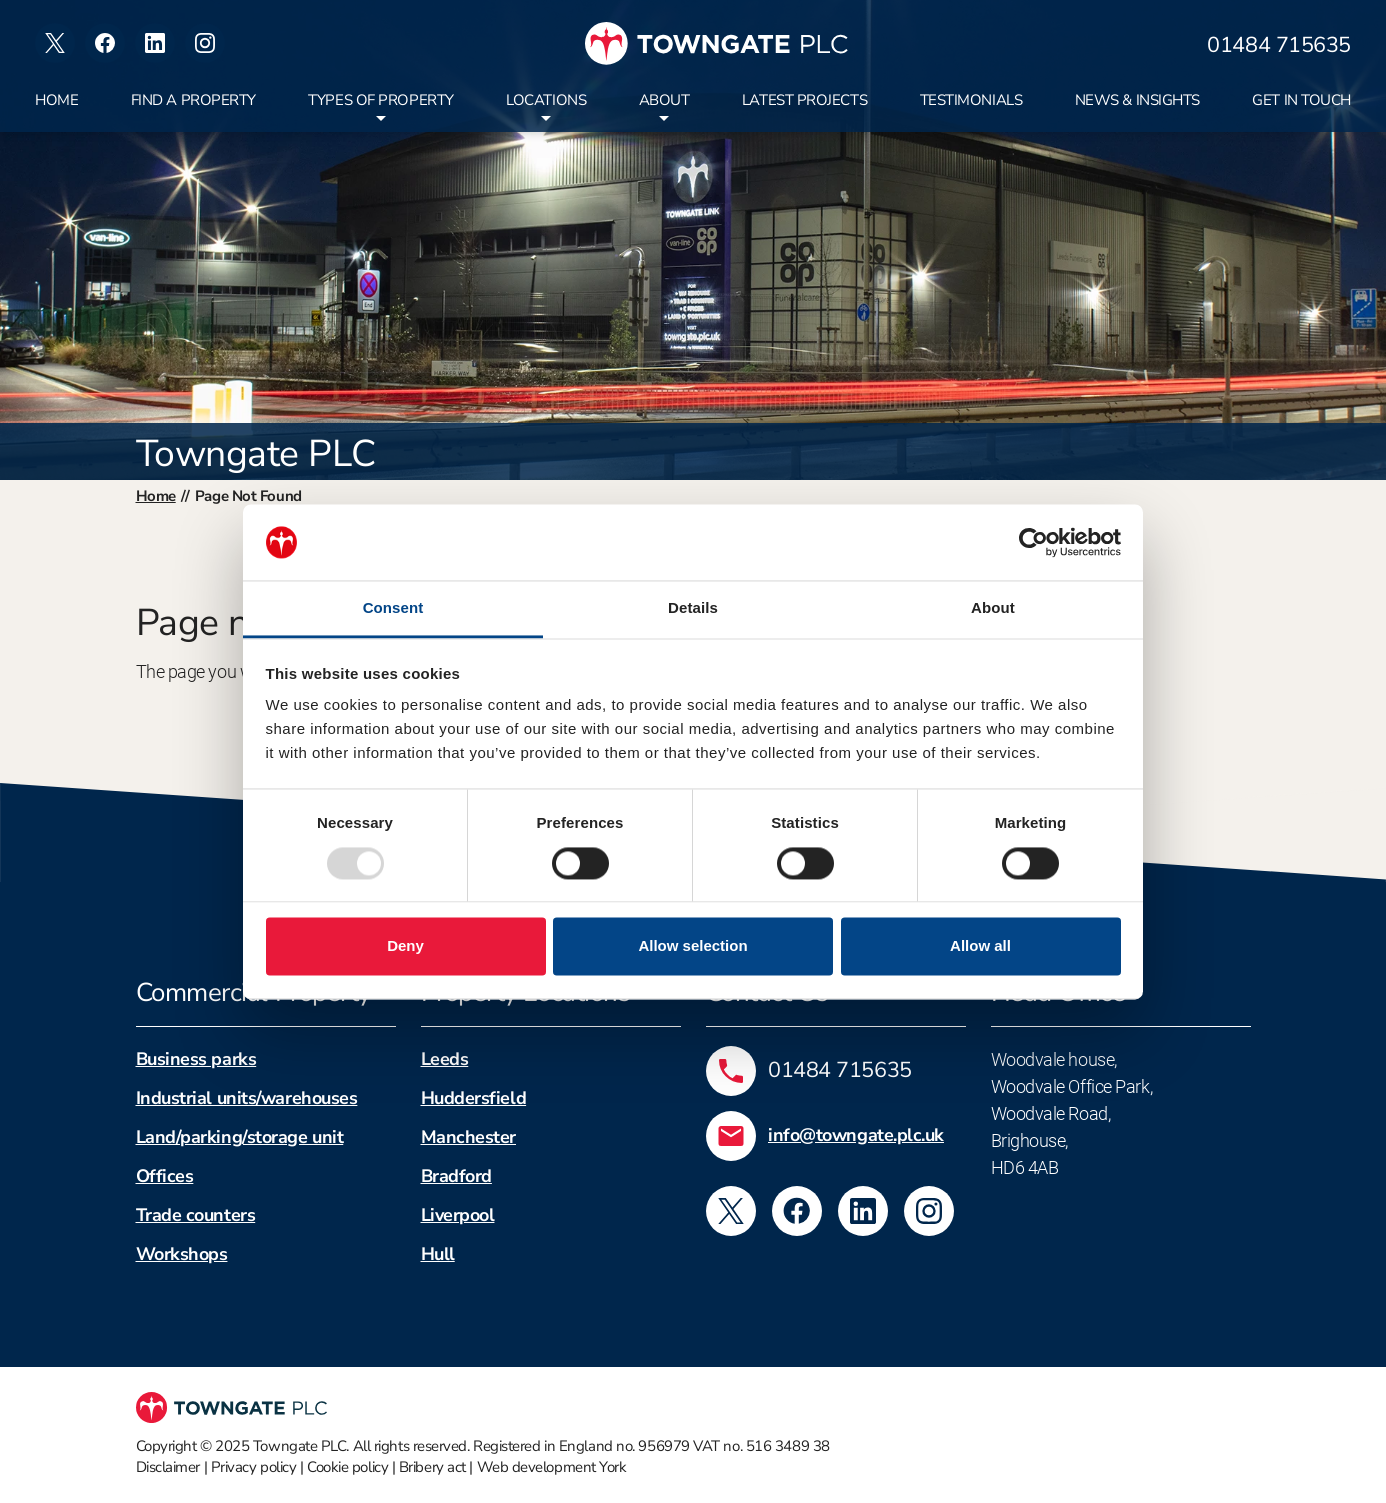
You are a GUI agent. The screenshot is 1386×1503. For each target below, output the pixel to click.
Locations (546, 100)
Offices (165, 1176)
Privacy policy (254, 1467)
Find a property (193, 100)
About (664, 100)
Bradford (456, 1176)
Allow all (980, 946)
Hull (438, 1254)
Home (56, 100)
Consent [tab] (393, 608)
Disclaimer (168, 1467)
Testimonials (971, 100)
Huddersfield (474, 1098)
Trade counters (196, 1215)
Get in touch (1301, 100)
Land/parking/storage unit (240, 1137)
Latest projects (804, 100)
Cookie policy (347, 1467)
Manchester (469, 1137)
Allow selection (692, 946)
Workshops (182, 1254)
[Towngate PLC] (716, 43)
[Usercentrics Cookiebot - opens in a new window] (1033, 542)
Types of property (380, 100)
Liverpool (458, 1215)
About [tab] (993, 608)
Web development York (552, 1467)
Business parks (196, 1059)
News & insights (1137, 100)
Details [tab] (693, 608)
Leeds (445, 1059)
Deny (405, 946)
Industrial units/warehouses (247, 1098)
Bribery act (432, 1467)
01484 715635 (1279, 46)
